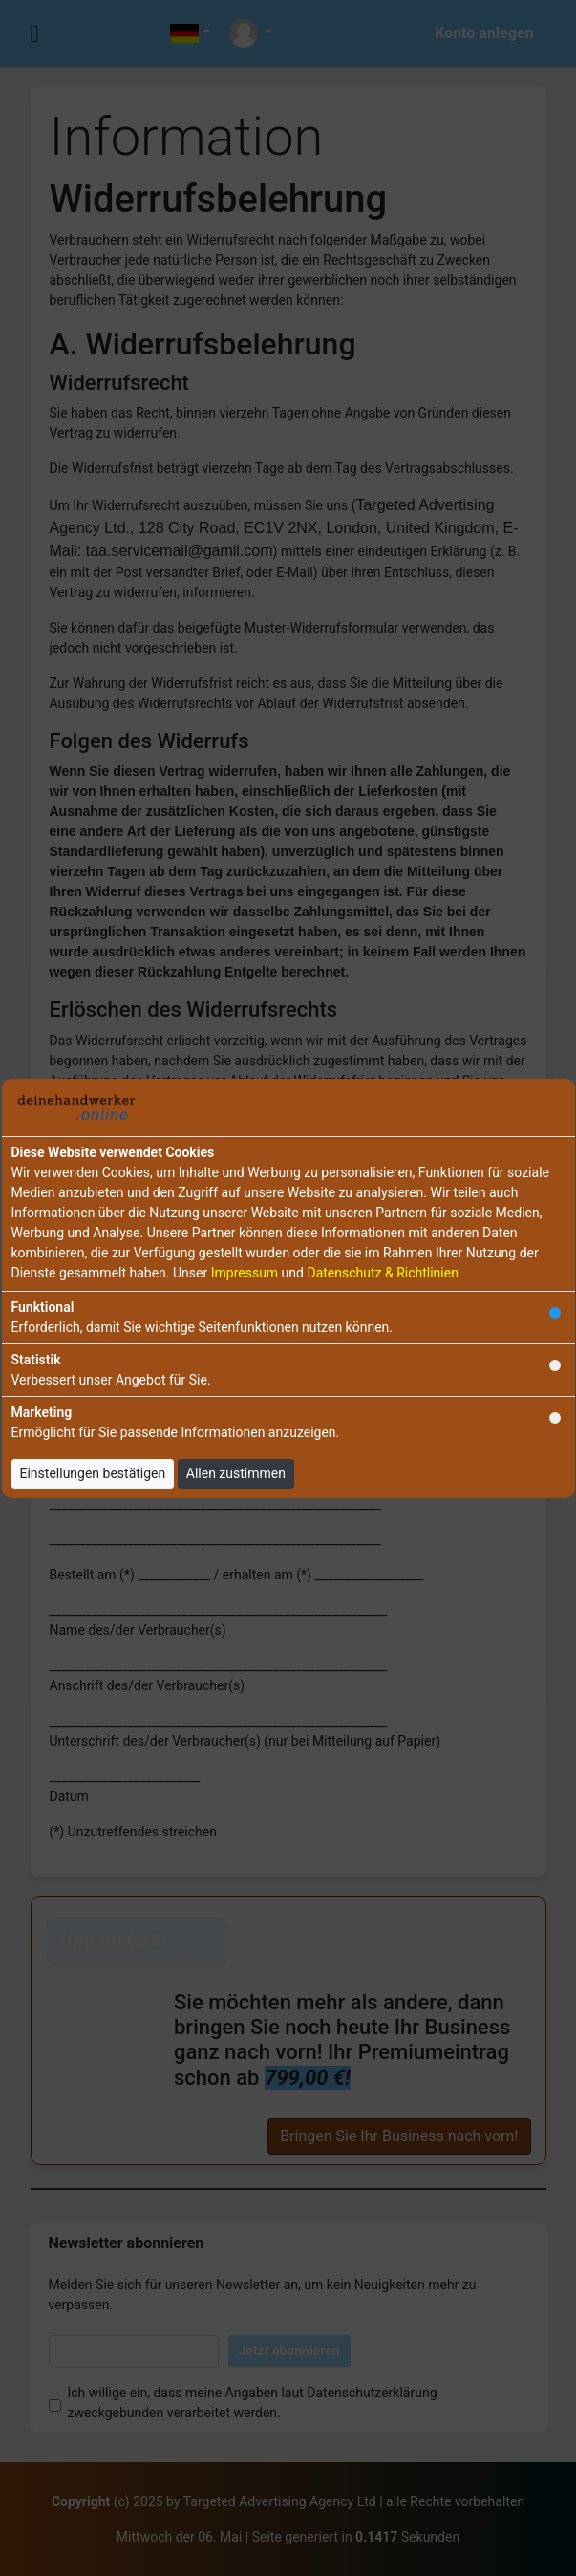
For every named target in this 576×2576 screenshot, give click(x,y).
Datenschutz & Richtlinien (382, 1272)
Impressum (244, 1272)
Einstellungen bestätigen (93, 1473)
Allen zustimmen (236, 1473)
